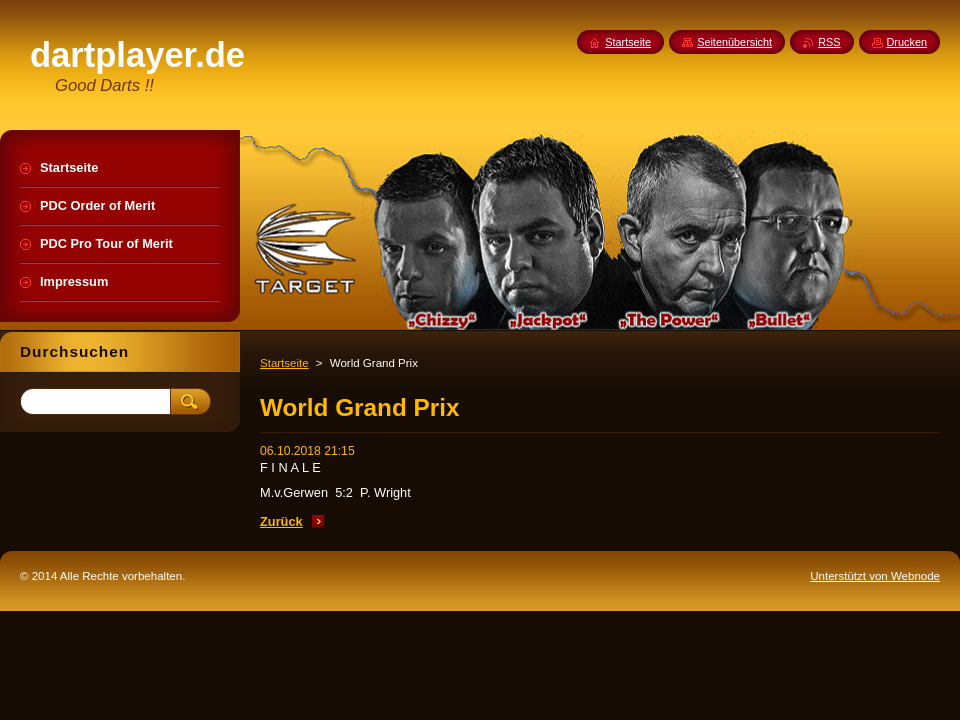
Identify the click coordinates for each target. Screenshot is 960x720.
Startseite (284, 363)
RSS (829, 42)
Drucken (907, 42)
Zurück (281, 521)
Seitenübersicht (734, 42)
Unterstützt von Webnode (875, 576)
